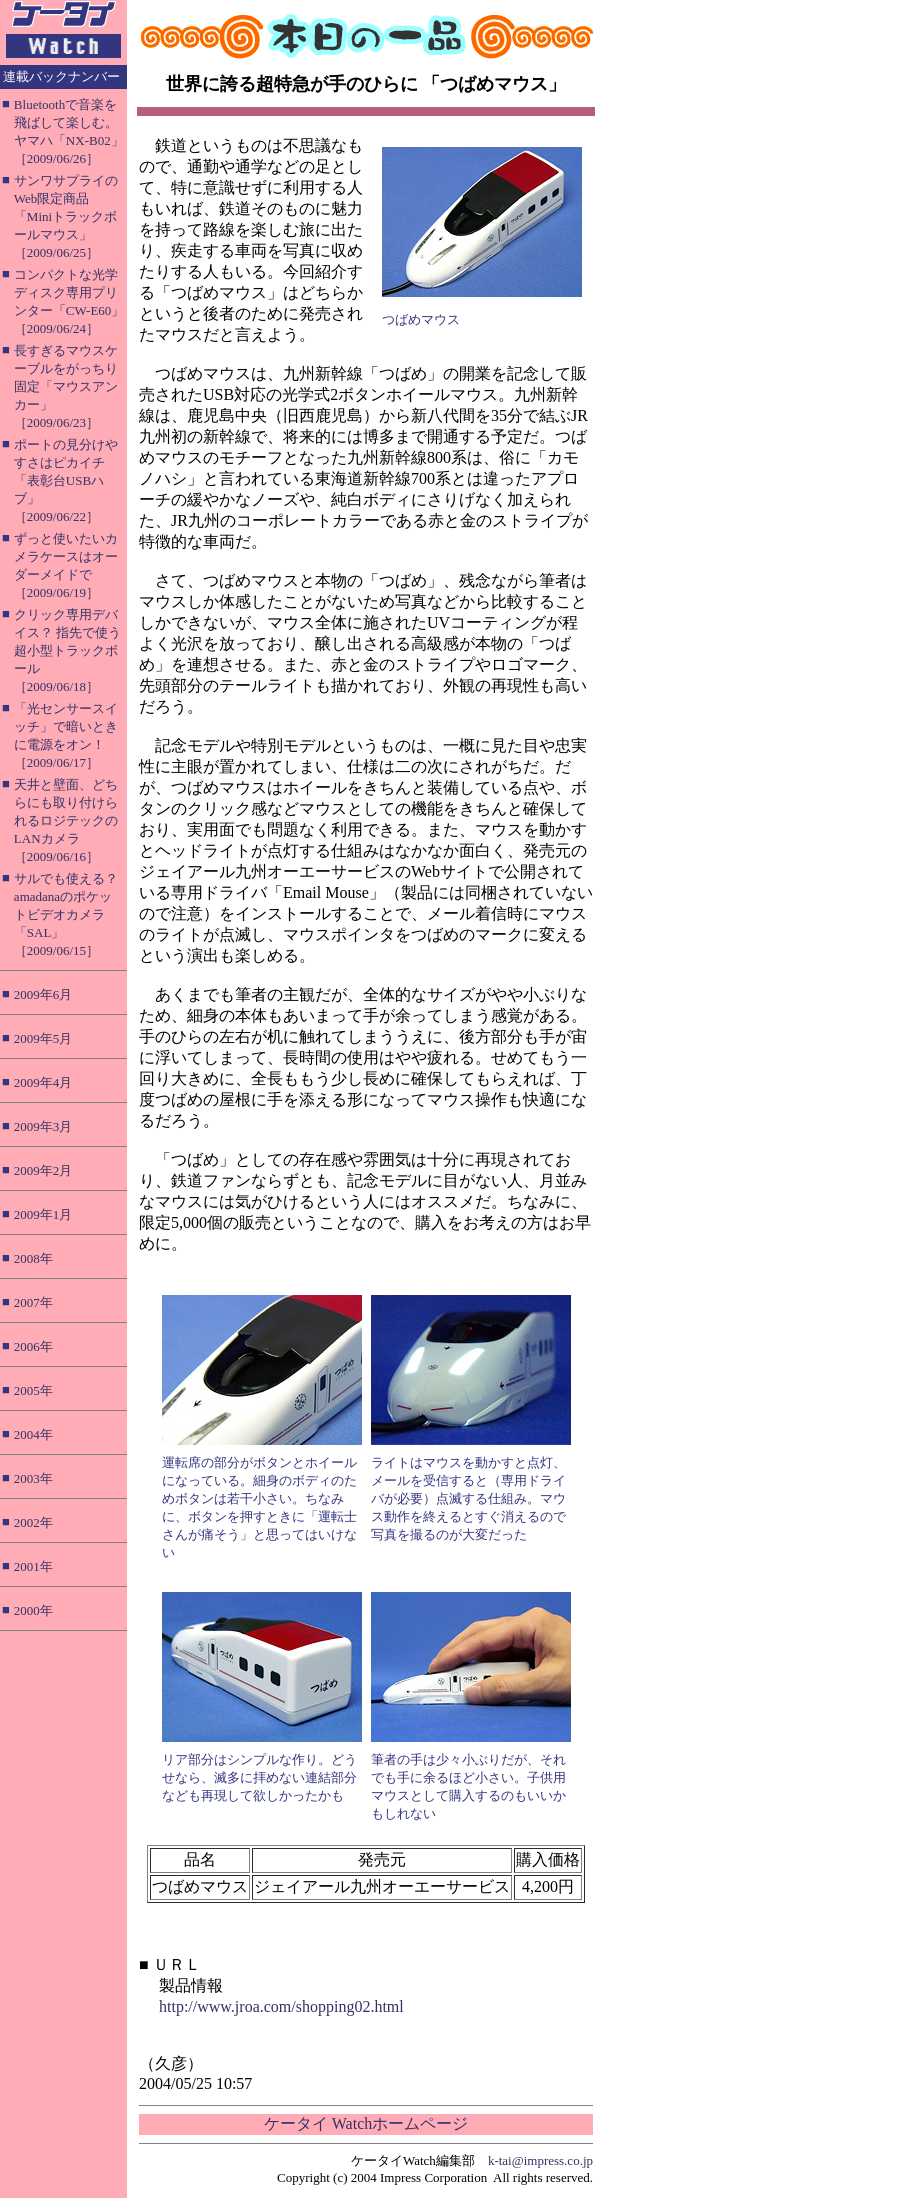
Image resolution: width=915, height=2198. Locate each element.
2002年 (33, 1522)
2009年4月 (43, 1082)
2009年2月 (43, 1170)
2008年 (33, 1258)
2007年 (33, 1302)
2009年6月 (43, 994)
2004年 (33, 1434)
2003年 (33, 1478)
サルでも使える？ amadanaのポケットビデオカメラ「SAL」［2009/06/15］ (66, 914)
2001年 (33, 1566)
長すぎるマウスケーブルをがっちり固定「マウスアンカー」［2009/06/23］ (66, 386)
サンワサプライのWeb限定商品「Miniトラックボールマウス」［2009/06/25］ (66, 216)
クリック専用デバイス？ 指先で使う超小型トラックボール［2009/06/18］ (67, 650)
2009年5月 (43, 1038)
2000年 (33, 1610)
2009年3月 (43, 1126)
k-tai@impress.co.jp (540, 2160)
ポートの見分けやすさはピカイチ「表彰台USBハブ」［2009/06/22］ (66, 480)
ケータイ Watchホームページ (366, 2123)
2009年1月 (43, 1214)
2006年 (33, 1346)
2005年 (33, 1390)
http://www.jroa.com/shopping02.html (281, 2006)
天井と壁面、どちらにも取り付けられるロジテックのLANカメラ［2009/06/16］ (66, 820)
